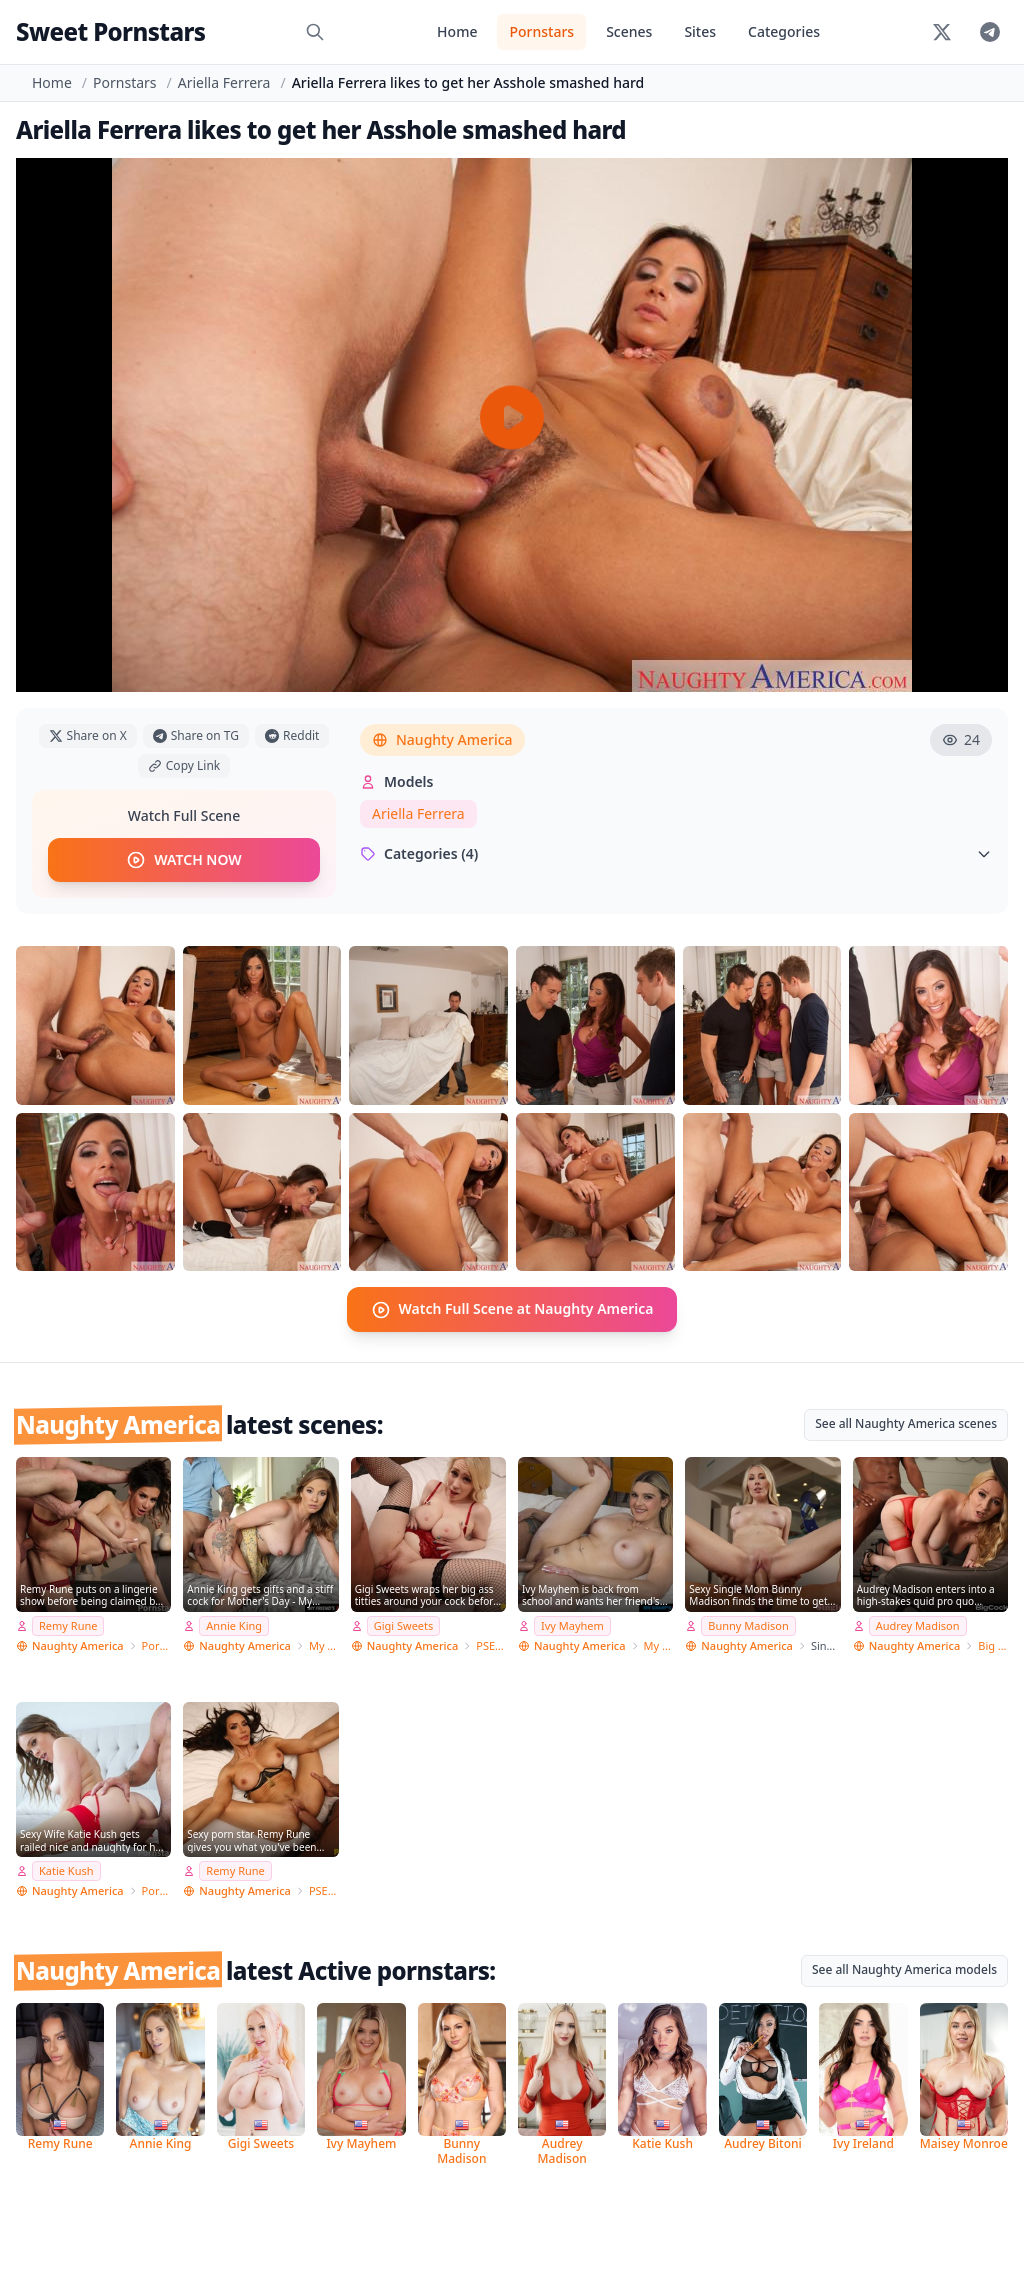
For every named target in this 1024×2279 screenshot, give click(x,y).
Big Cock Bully (993, 1644)
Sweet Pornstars (110, 31)
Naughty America (442, 739)
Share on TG (196, 735)
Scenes (629, 31)
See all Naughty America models (904, 1969)
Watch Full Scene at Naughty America (512, 1309)
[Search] (315, 32)
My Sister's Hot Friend (659, 1644)
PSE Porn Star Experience (491, 1644)
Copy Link (184, 765)
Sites (700, 31)
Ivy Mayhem (572, 1625)
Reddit (292, 735)
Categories (784, 31)
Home (457, 31)
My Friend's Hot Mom (324, 1644)
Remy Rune (68, 1625)
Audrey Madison (918, 1625)
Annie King (234, 1625)
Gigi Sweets (404, 1625)
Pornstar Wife (157, 1644)
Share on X (88, 735)
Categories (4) (676, 853)
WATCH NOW (183, 860)
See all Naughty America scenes (906, 1422)
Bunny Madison (748, 1625)
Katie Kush (66, 1870)
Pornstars (541, 31)
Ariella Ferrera (224, 82)
